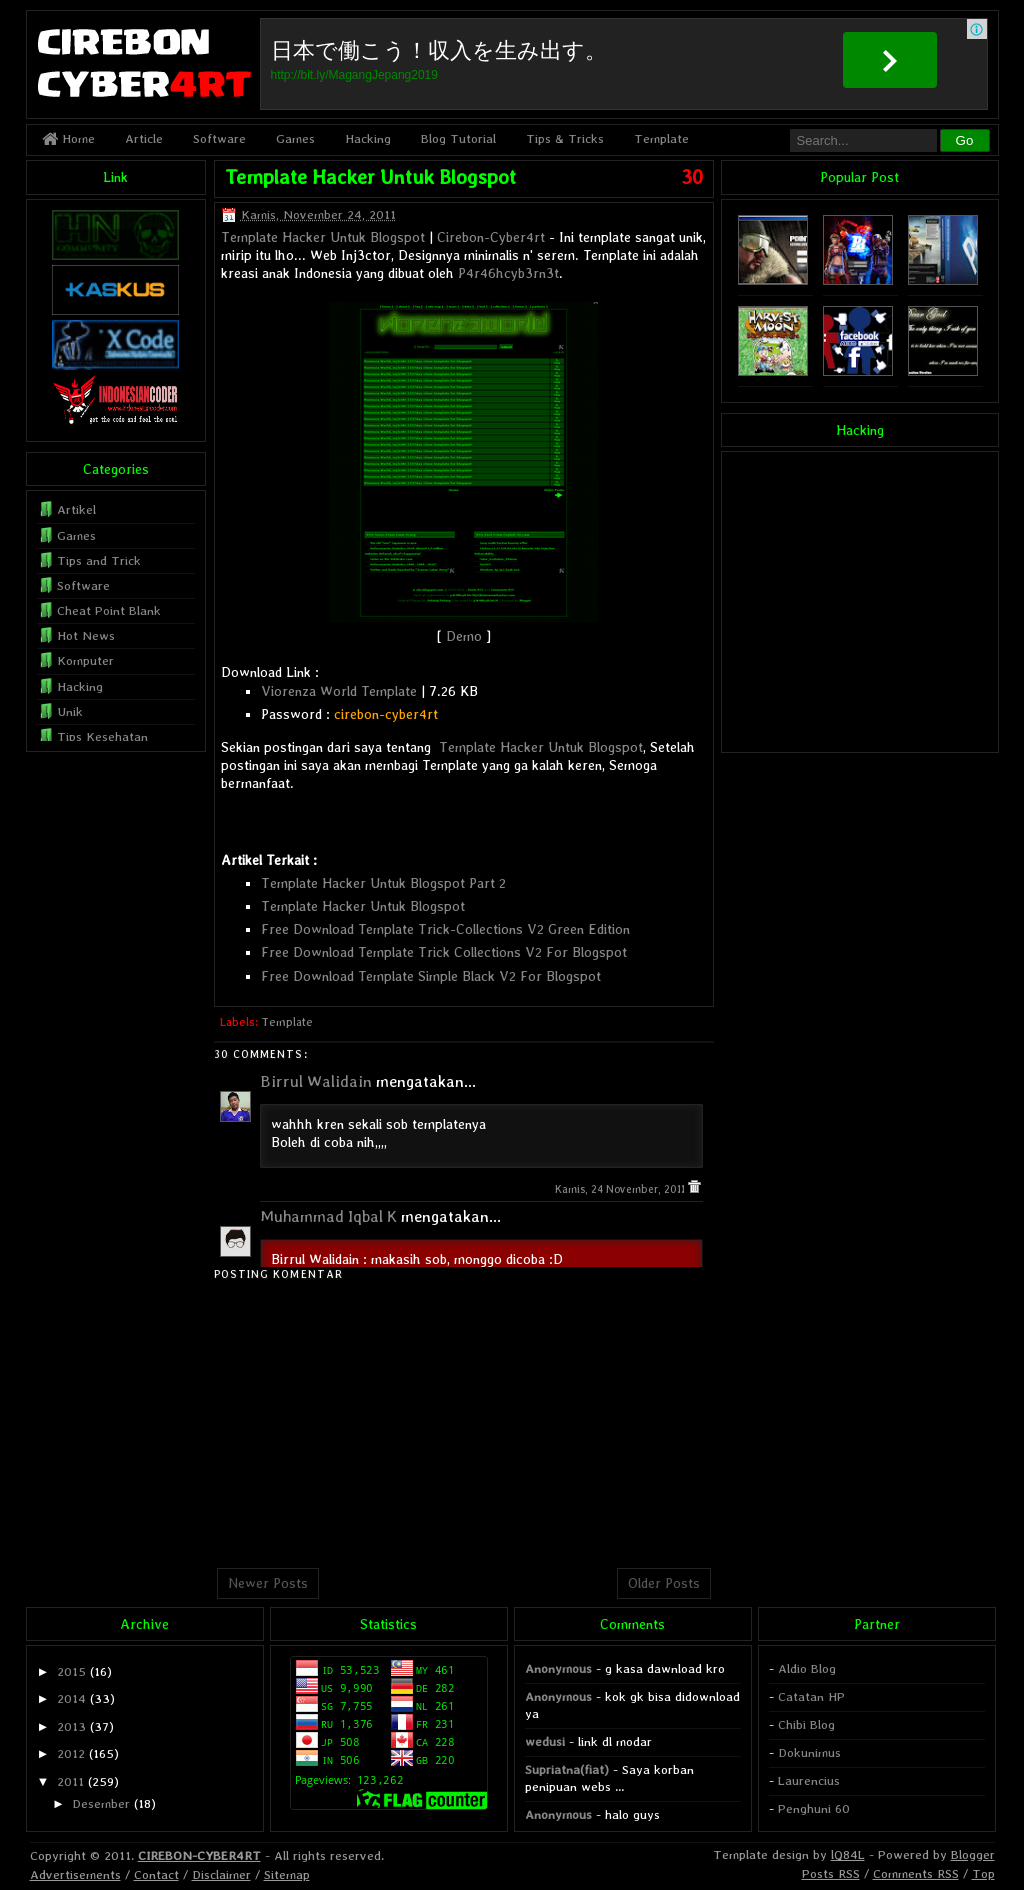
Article (144, 138)
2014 (71, 1698)
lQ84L (848, 1854)
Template (661, 138)
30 (692, 177)
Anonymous (558, 1668)
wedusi (545, 1741)
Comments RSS (916, 1873)
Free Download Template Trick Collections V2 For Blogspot (444, 952)
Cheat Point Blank (109, 610)
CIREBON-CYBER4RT (199, 1855)
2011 (70, 1781)
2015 (71, 1671)
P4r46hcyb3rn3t (508, 273)
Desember (101, 1803)
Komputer (85, 660)
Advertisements (75, 1874)
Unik (70, 711)
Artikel (76, 509)
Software (219, 138)
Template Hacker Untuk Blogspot (370, 177)
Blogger (973, 1854)
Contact (156, 1874)
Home (68, 138)
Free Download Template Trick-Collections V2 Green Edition (445, 929)
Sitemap (287, 1874)
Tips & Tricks (565, 138)
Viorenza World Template (339, 691)
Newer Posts (268, 1583)
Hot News (86, 635)
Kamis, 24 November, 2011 (621, 1189)
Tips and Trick (99, 560)
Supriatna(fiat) (567, 1769)
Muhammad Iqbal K (328, 1216)
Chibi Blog (806, 1724)
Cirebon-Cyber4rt (491, 237)
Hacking (368, 138)
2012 (71, 1753)
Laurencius (809, 1780)
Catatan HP (811, 1696)
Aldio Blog (807, 1668)
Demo (464, 636)
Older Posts (664, 1583)
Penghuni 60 (814, 1808)
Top (983, 1873)
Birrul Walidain (316, 1081)
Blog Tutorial (458, 138)
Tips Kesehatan (102, 736)
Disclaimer (221, 1874)
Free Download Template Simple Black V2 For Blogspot (431, 976)
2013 (71, 1726)
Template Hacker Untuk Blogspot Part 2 (383, 883)
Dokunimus (809, 1752)
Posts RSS (831, 1873)
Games (295, 138)
